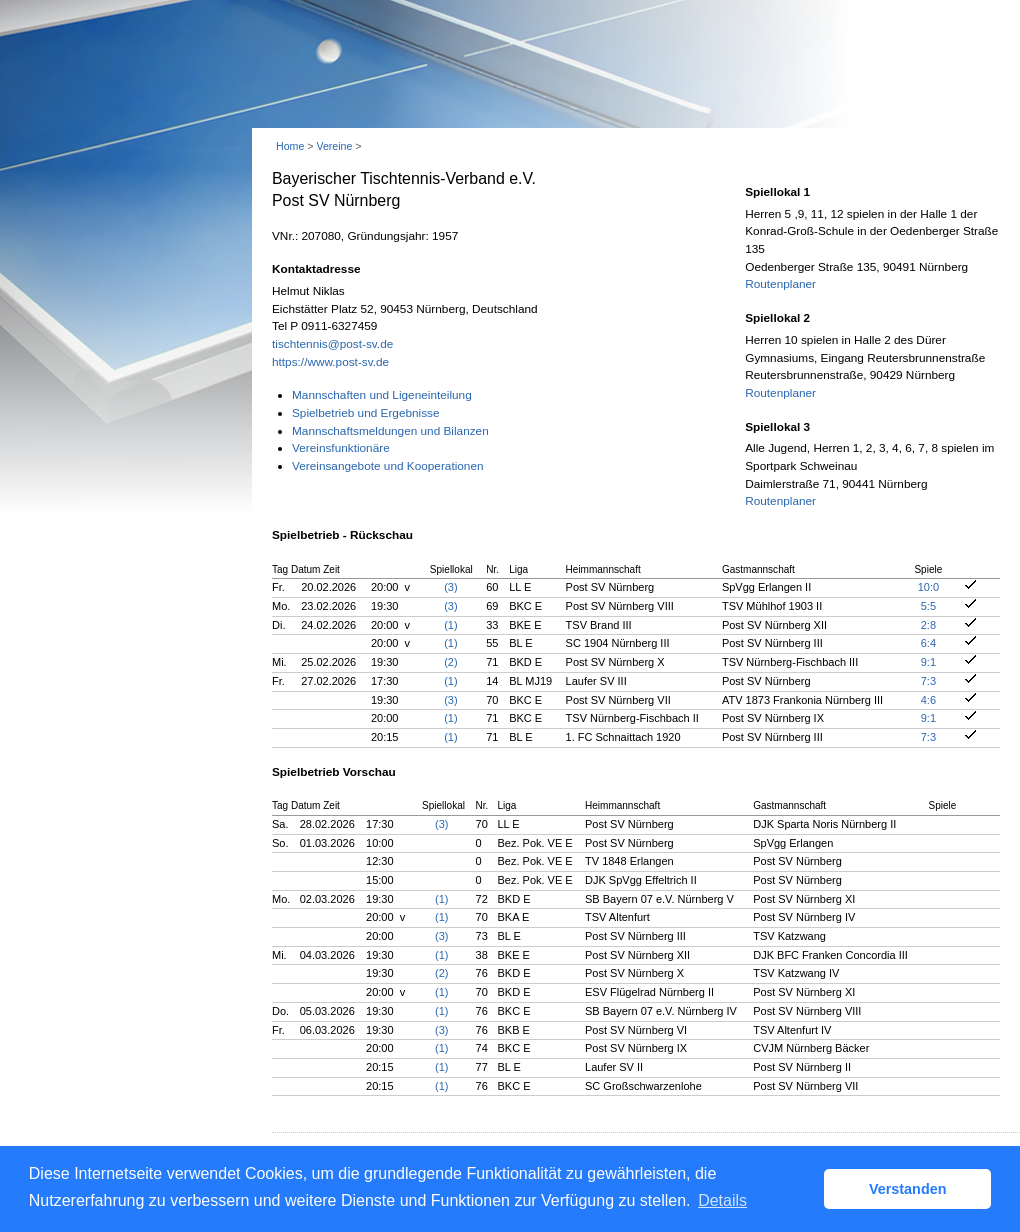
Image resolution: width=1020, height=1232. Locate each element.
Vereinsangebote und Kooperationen (388, 466)
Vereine (334, 146)
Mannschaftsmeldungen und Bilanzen (390, 431)
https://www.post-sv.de (330, 362)
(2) (450, 662)
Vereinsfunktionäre (341, 448)
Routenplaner (780, 284)
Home (290, 146)
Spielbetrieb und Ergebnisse (366, 413)
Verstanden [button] (908, 1189)
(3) (450, 587)
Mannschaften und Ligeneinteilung (382, 395)
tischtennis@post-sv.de (332, 344)
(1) (450, 625)
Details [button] (722, 1200)
